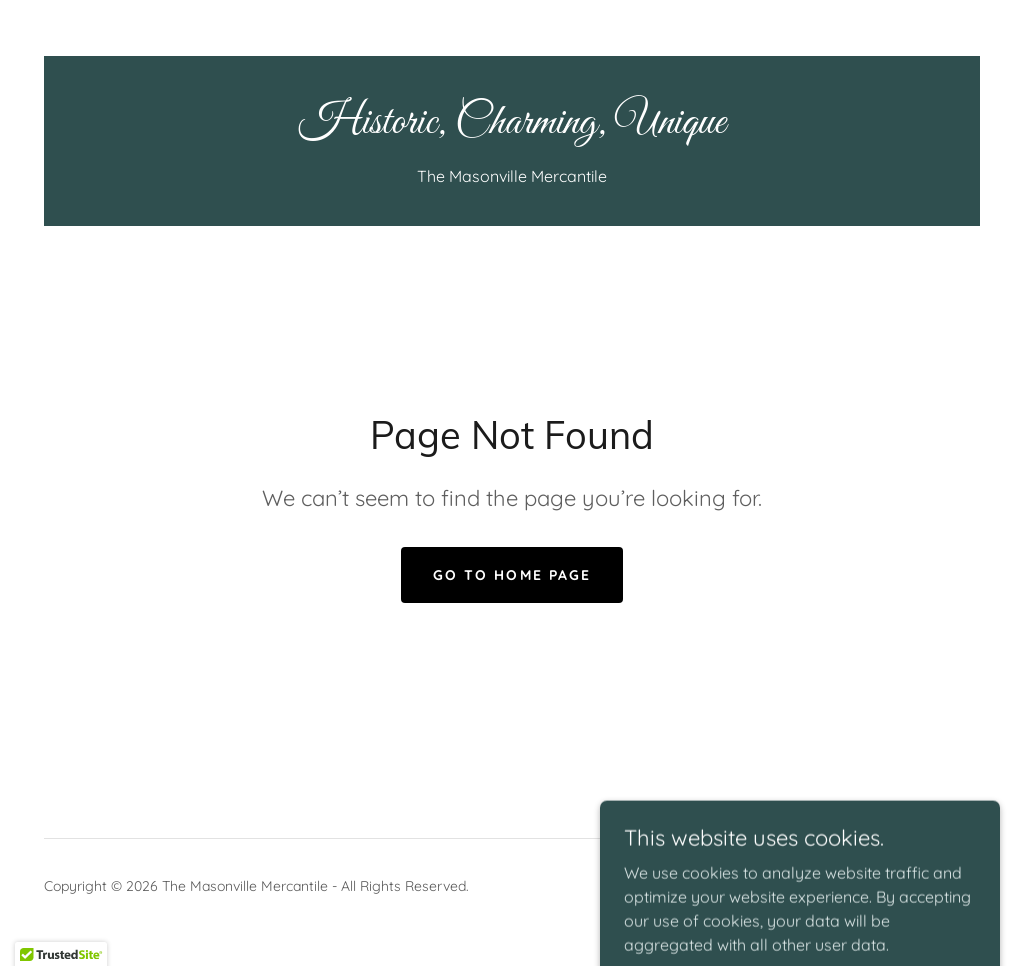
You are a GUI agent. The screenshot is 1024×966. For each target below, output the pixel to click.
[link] (512, 127)
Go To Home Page (511, 575)
